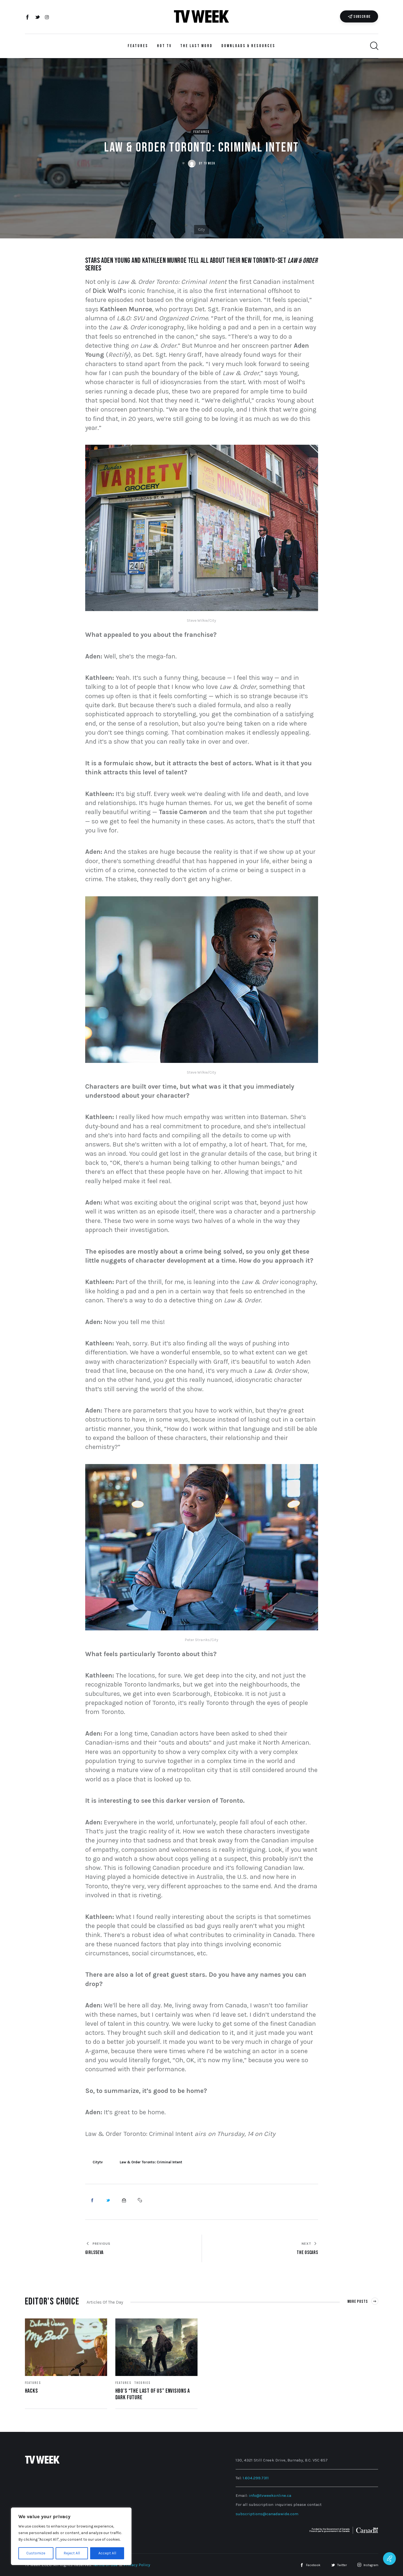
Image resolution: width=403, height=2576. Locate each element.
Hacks (31, 2390)
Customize (35, 2553)
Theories (142, 2383)
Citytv (97, 2162)
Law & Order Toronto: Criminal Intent (151, 2162)
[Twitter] (37, 17)
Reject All (72, 2553)
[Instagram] (47, 17)
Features (201, 132)
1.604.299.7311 (256, 2477)
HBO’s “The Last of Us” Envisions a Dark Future (152, 2394)
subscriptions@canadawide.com (267, 2513)
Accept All (107, 2553)
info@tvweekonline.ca (270, 2495)
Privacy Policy (137, 2564)
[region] (71, 2536)
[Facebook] (28, 17)
